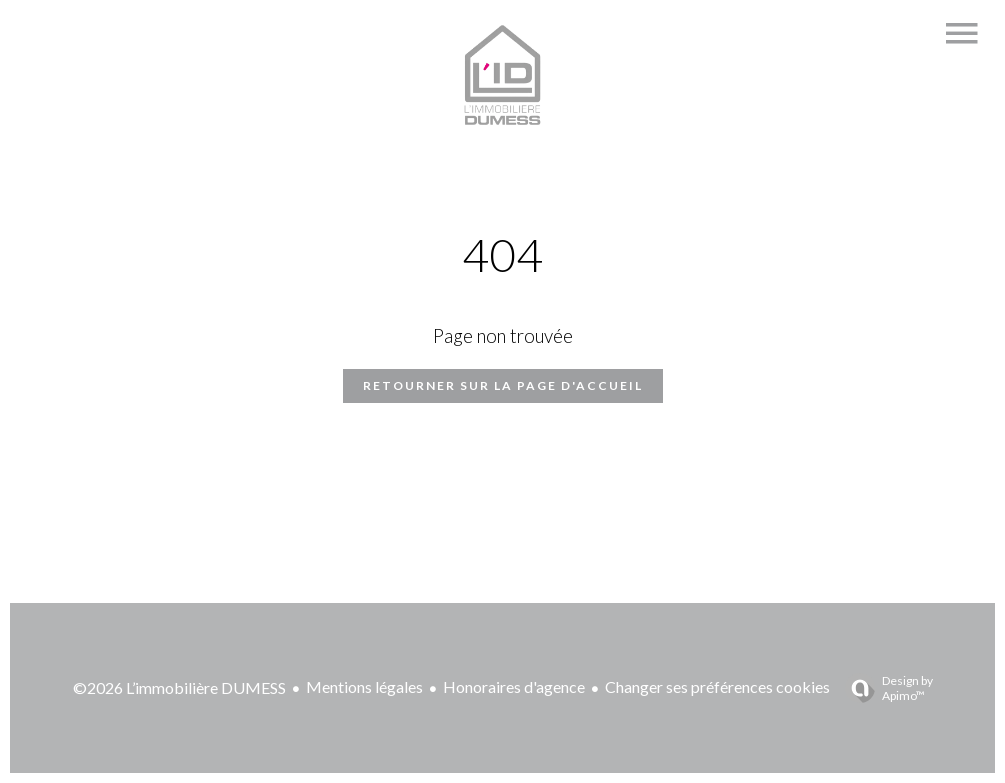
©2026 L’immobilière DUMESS (179, 687)
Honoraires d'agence (514, 686)
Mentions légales (364, 686)
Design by (884, 688)
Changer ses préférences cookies (717, 686)
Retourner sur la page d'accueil (503, 385)
